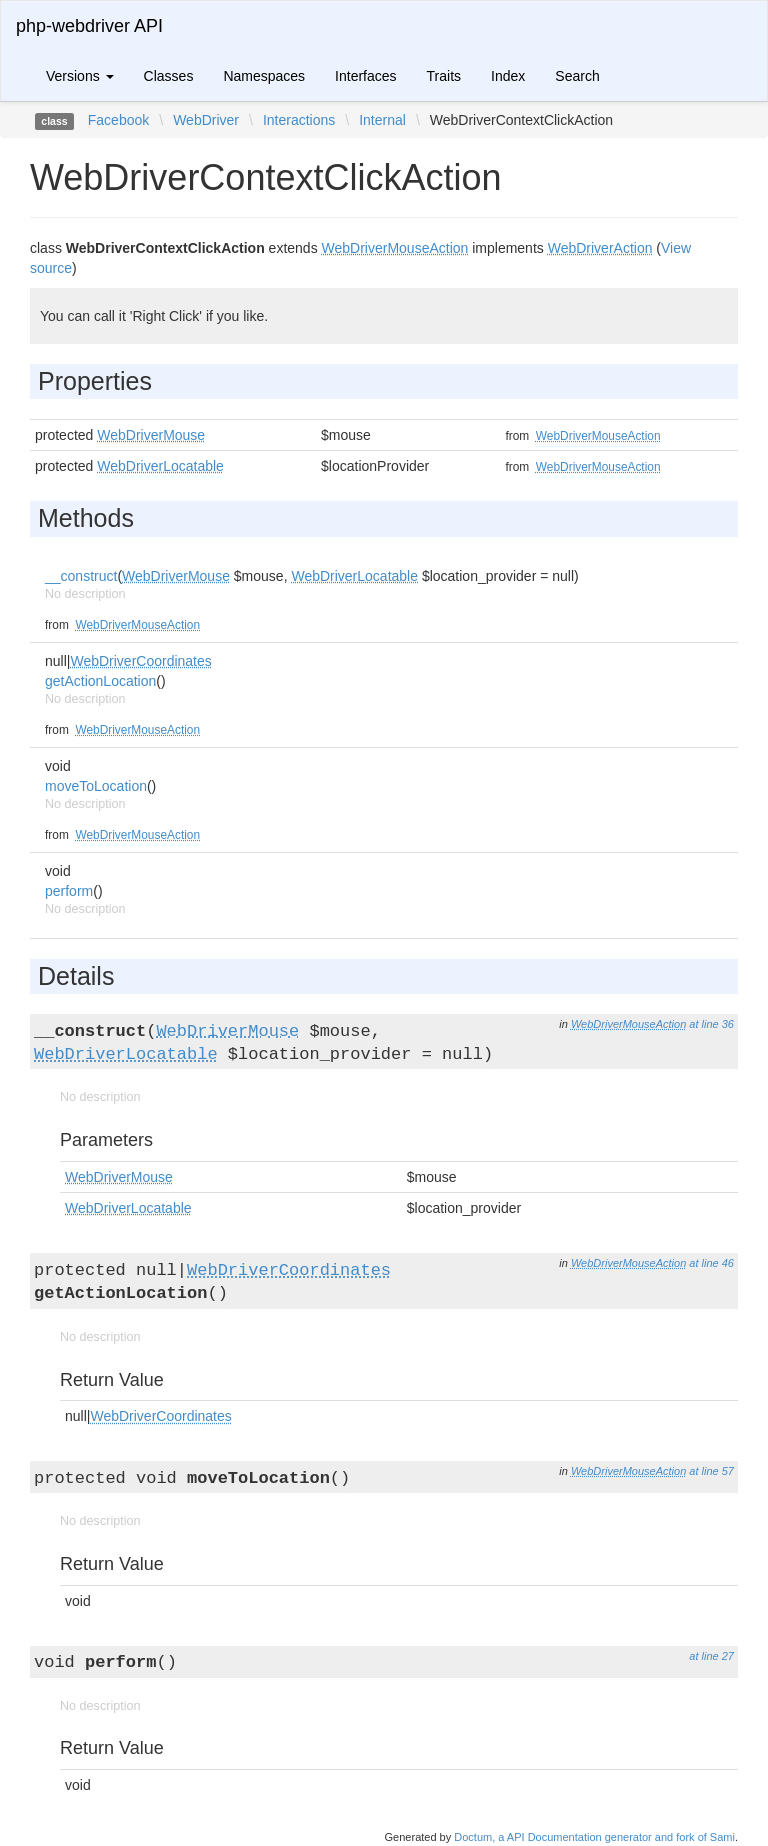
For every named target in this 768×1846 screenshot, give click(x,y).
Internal (382, 120)
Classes (169, 76)
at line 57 (711, 1471)
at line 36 (711, 1024)
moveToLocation (96, 786)
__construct (81, 576)
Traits (444, 76)
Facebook (118, 120)
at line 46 (711, 1263)
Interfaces (365, 76)
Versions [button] (80, 76)
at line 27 (711, 1656)
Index (508, 76)
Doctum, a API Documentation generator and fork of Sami (594, 1837)
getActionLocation (100, 681)
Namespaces (264, 76)
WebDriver (206, 120)
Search (577, 76)
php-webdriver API (89, 26)
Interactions (299, 120)
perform (69, 891)
